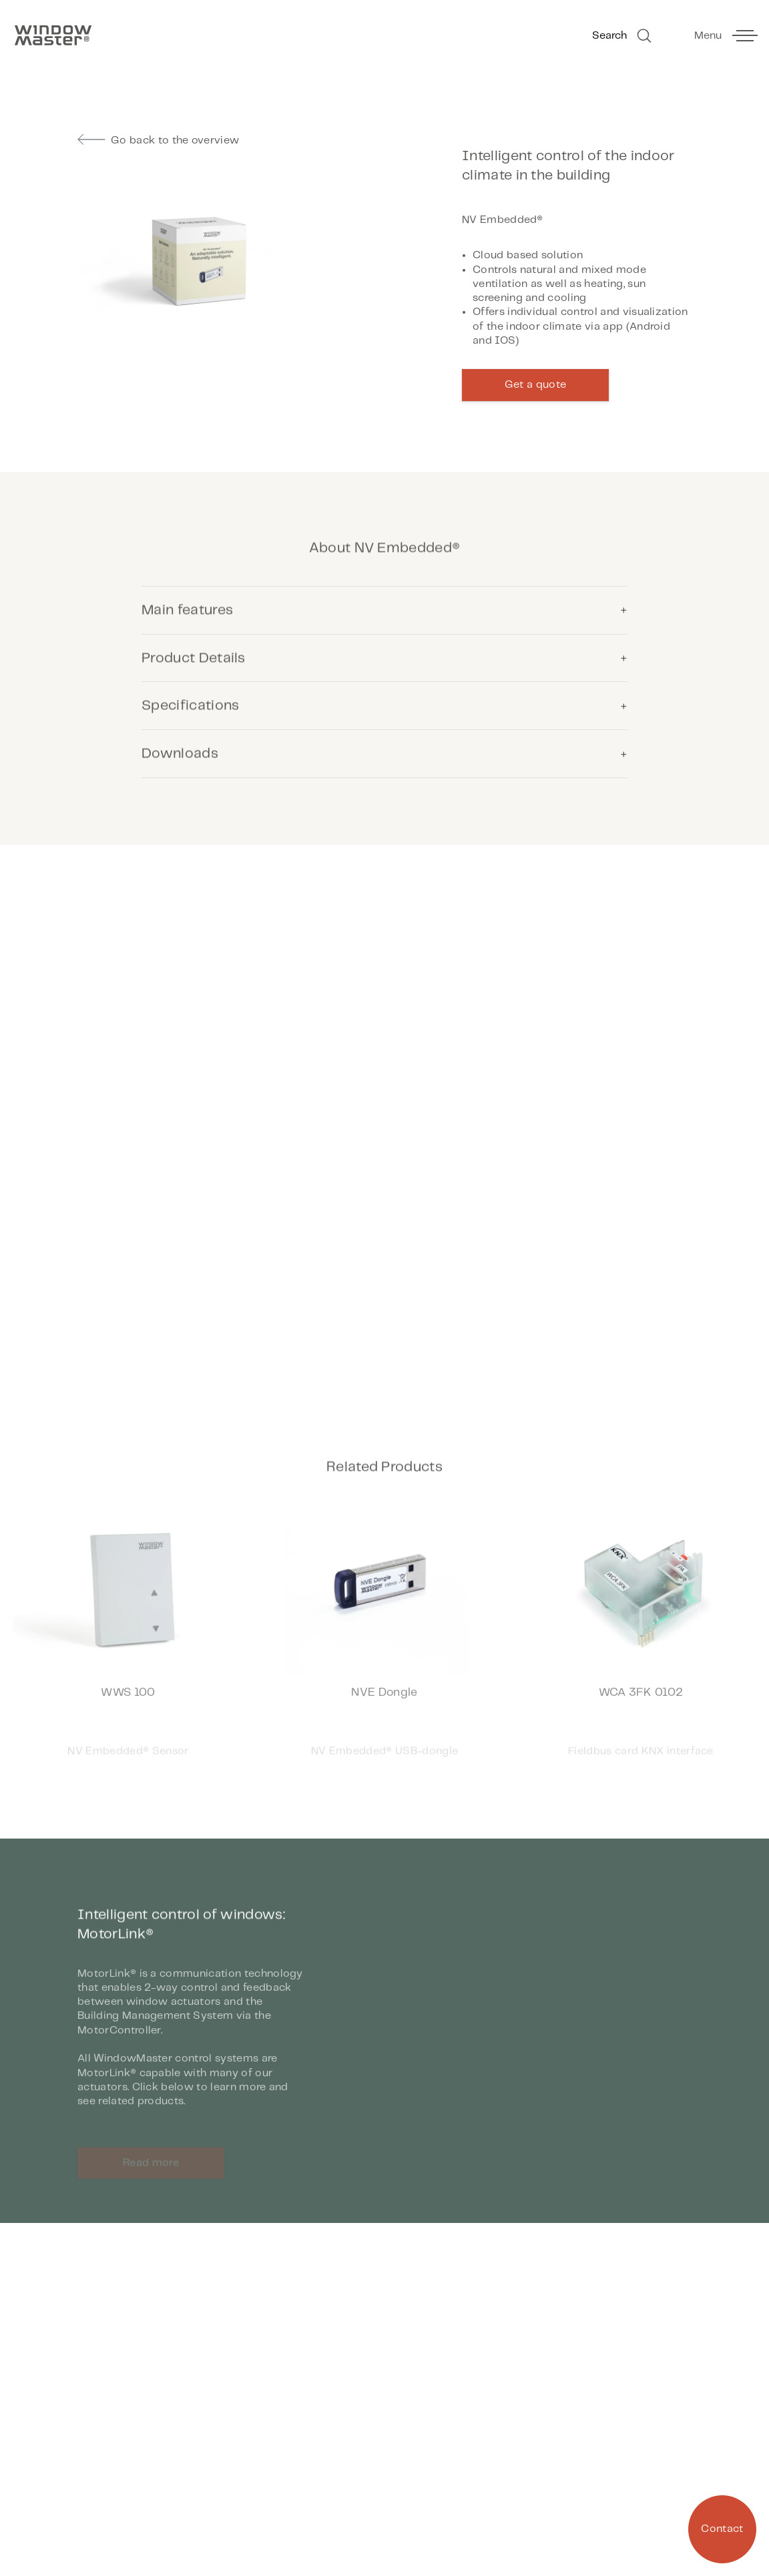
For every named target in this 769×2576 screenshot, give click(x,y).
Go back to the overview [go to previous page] (158, 140)
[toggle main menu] (725, 36)
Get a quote (536, 385)
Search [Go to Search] (623, 36)
